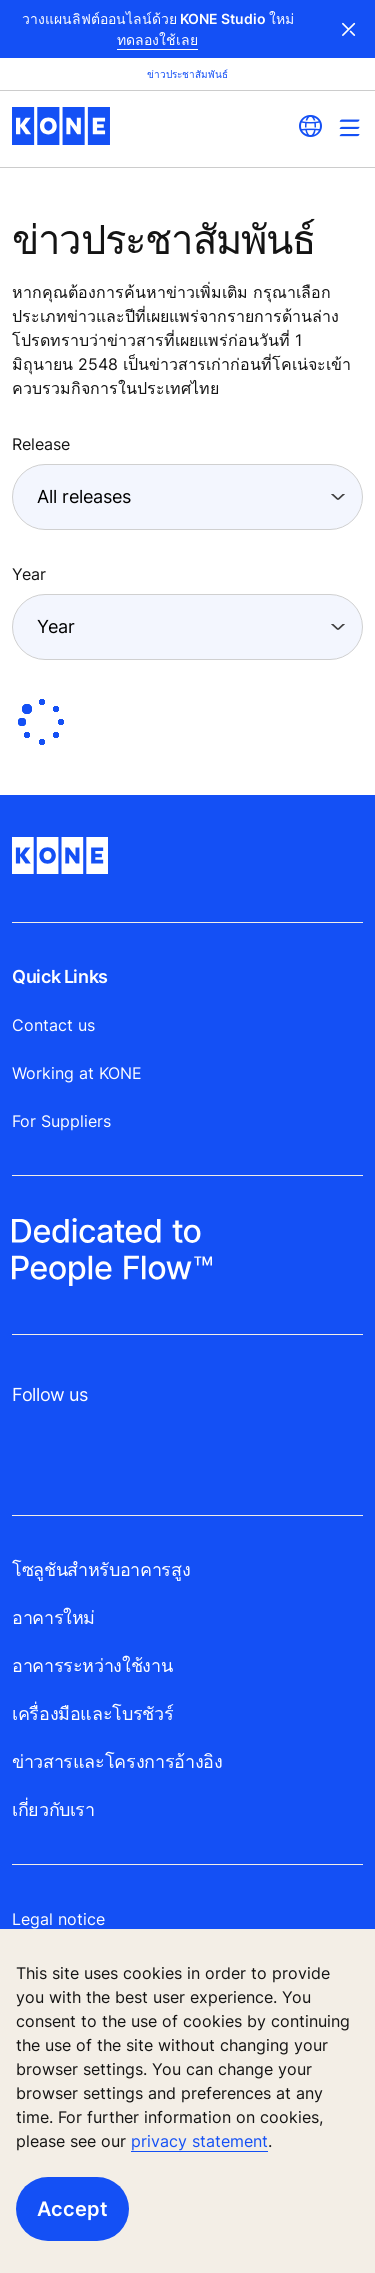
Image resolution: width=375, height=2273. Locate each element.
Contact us (53, 1025)
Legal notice (58, 1919)
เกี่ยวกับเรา (53, 1809)
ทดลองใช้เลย (157, 39)
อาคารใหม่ (53, 1617)
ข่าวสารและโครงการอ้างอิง (117, 1761)
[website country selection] (310, 126)
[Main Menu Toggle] (349, 127)
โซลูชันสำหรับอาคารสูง (101, 1569)
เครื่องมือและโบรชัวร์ (92, 1713)
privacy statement (199, 2141)
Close (349, 29)
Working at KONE (77, 1073)
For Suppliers (61, 1121)
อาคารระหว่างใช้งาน (92, 1665)
